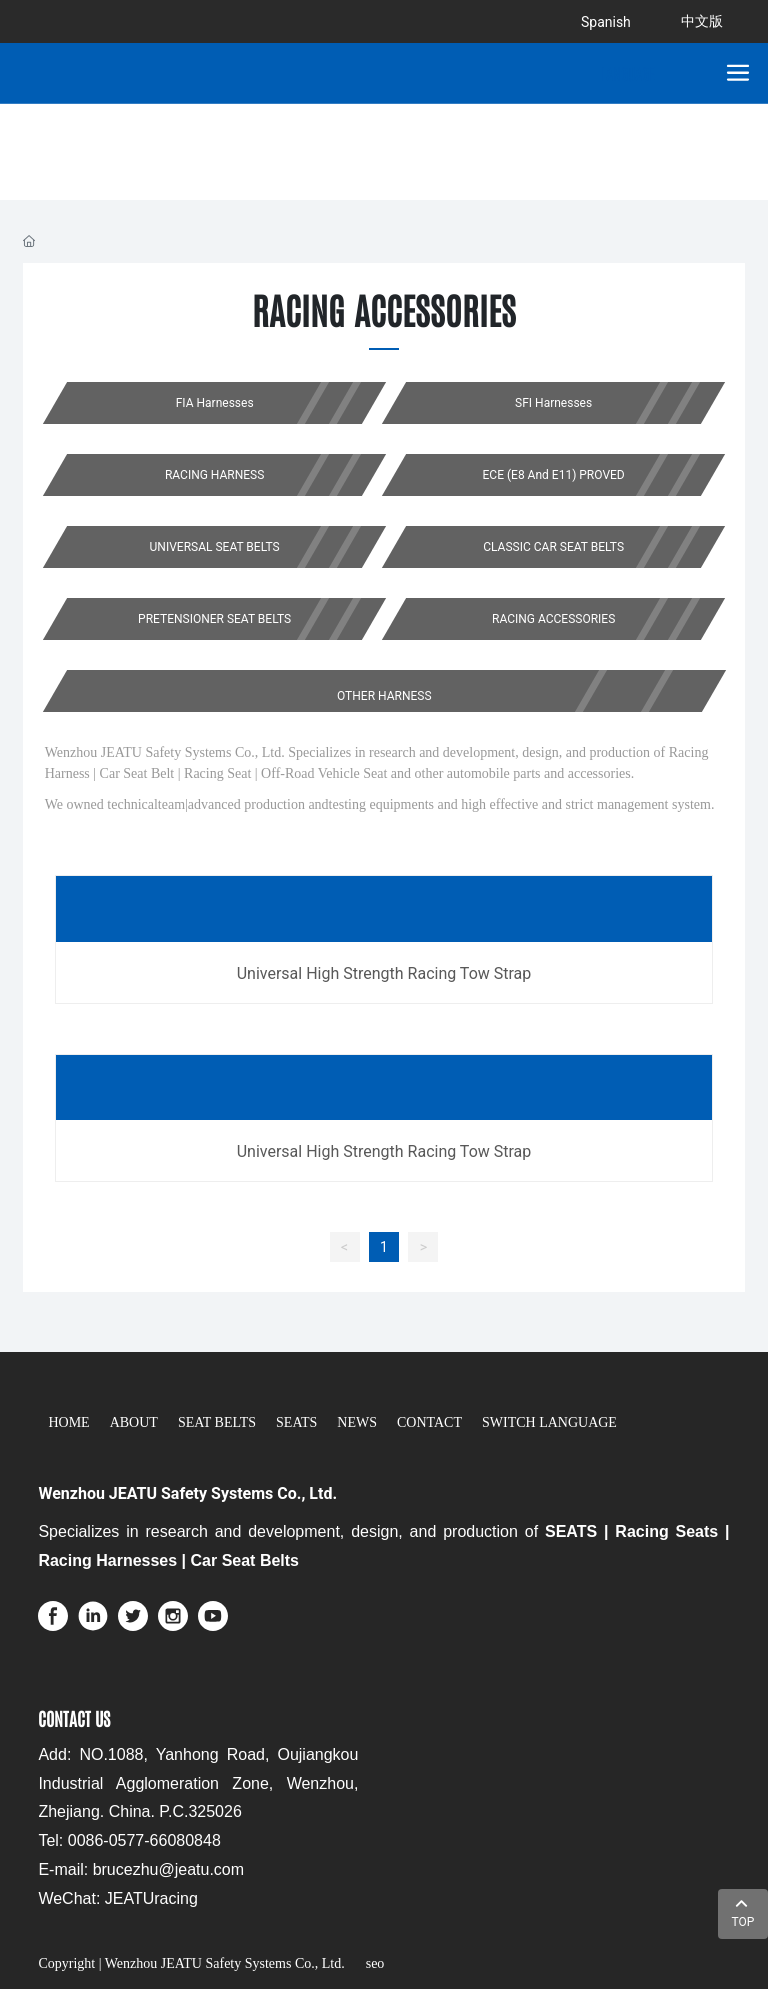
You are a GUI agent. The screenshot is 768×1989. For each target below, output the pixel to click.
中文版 (702, 21)
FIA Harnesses (214, 403)
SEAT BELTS (217, 1422)
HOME (68, 1422)
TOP (743, 1911)
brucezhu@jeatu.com (168, 1869)
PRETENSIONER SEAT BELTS (214, 619)
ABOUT (134, 1422)
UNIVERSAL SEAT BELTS (214, 547)
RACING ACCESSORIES (553, 619)
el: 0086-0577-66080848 (133, 1840)
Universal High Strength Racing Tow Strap (384, 973)
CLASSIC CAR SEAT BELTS (553, 547)
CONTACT (429, 1422)
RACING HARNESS (214, 475)
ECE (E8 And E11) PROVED (554, 475)
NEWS (357, 1422)
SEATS (296, 1422)
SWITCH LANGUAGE (549, 1422)
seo (373, 1963)
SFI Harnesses (553, 403)
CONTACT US (74, 1718)
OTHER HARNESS (384, 696)
